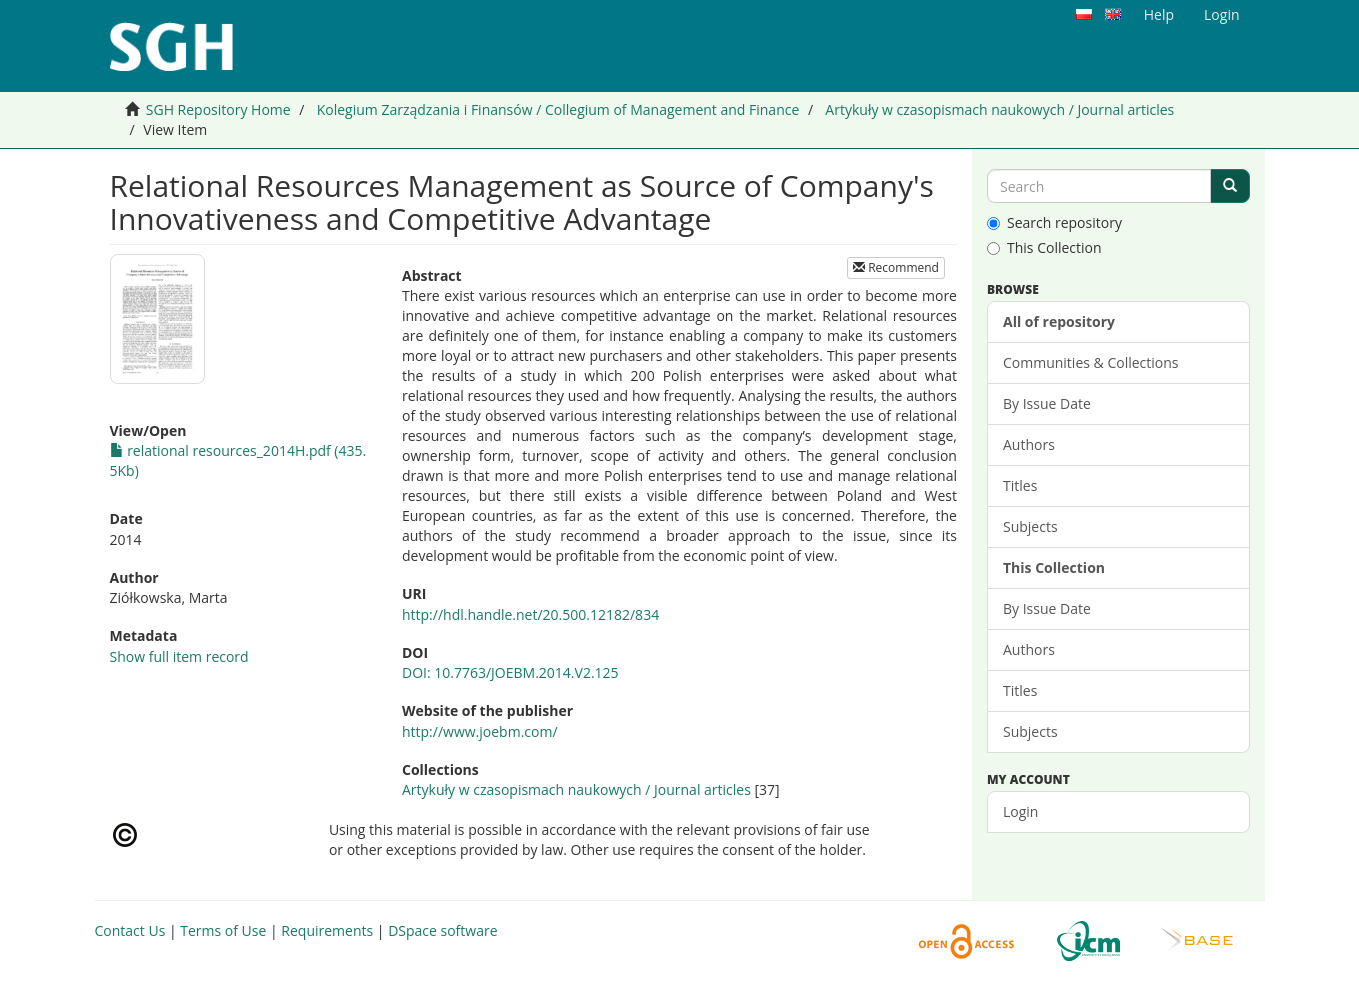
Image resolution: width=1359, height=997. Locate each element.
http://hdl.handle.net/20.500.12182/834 (530, 614)
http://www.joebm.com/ (480, 731)
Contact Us (130, 930)
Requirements (327, 930)
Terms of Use (223, 930)
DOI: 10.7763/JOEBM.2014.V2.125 (510, 672)
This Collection (1044, 247)
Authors (1029, 444)
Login (1020, 811)
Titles (1020, 485)
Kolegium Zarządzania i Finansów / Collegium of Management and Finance (558, 109)
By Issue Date (1047, 403)
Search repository (1054, 222)
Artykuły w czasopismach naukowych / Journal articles (999, 109)
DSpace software (442, 930)
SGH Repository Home (218, 109)
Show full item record (179, 656)
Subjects (1030, 526)
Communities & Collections (1090, 362)
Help (1159, 14)
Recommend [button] (896, 267)
